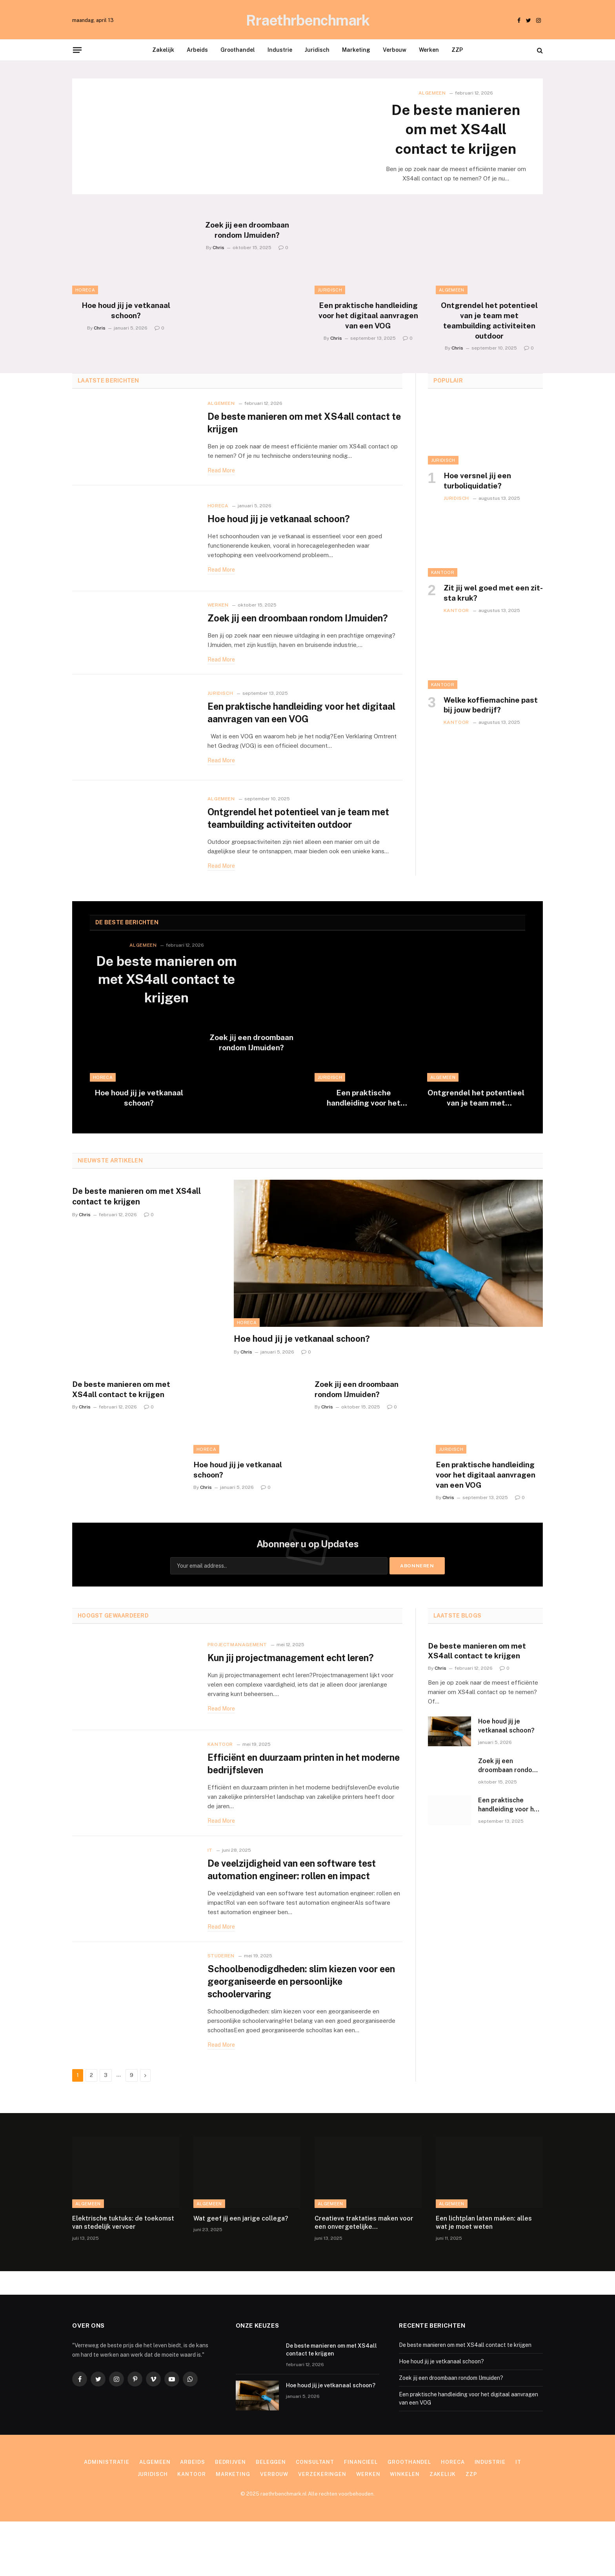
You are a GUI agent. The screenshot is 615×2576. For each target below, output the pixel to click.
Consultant (315, 2517)
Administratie (106, 2517)
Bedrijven (230, 2517)
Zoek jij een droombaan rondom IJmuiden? (247, 231)
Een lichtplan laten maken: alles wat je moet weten (484, 2277)
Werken (429, 50)
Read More (221, 472)
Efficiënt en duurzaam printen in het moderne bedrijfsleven (287, 1804)
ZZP (457, 50)
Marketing (356, 50)
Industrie (279, 50)
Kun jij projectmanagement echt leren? (293, 1690)
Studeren (221, 2009)
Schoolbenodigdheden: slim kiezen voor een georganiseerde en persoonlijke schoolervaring (296, 2035)
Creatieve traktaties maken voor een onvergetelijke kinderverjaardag (364, 2277)
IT (210, 1899)
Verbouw (394, 50)
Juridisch (317, 50)
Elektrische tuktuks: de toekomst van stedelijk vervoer (123, 2277)
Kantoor (442, 573)
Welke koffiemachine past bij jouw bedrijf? (491, 705)
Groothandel (237, 50)
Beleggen (271, 2517)
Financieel (361, 2517)
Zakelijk (163, 50)
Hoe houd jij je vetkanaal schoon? (126, 311)
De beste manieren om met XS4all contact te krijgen (456, 129)
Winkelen (405, 2529)
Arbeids (197, 50)
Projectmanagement (237, 1677)
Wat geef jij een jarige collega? (240, 2273)
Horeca (85, 291)
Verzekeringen (322, 2529)
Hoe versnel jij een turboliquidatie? (477, 481)
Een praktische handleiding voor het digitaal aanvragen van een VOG (368, 316)
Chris (100, 329)
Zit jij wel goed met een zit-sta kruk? (493, 594)
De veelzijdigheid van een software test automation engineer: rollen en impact (295, 1919)
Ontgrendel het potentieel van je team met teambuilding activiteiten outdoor (489, 321)
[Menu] (77, 49)
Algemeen (432, 93)
